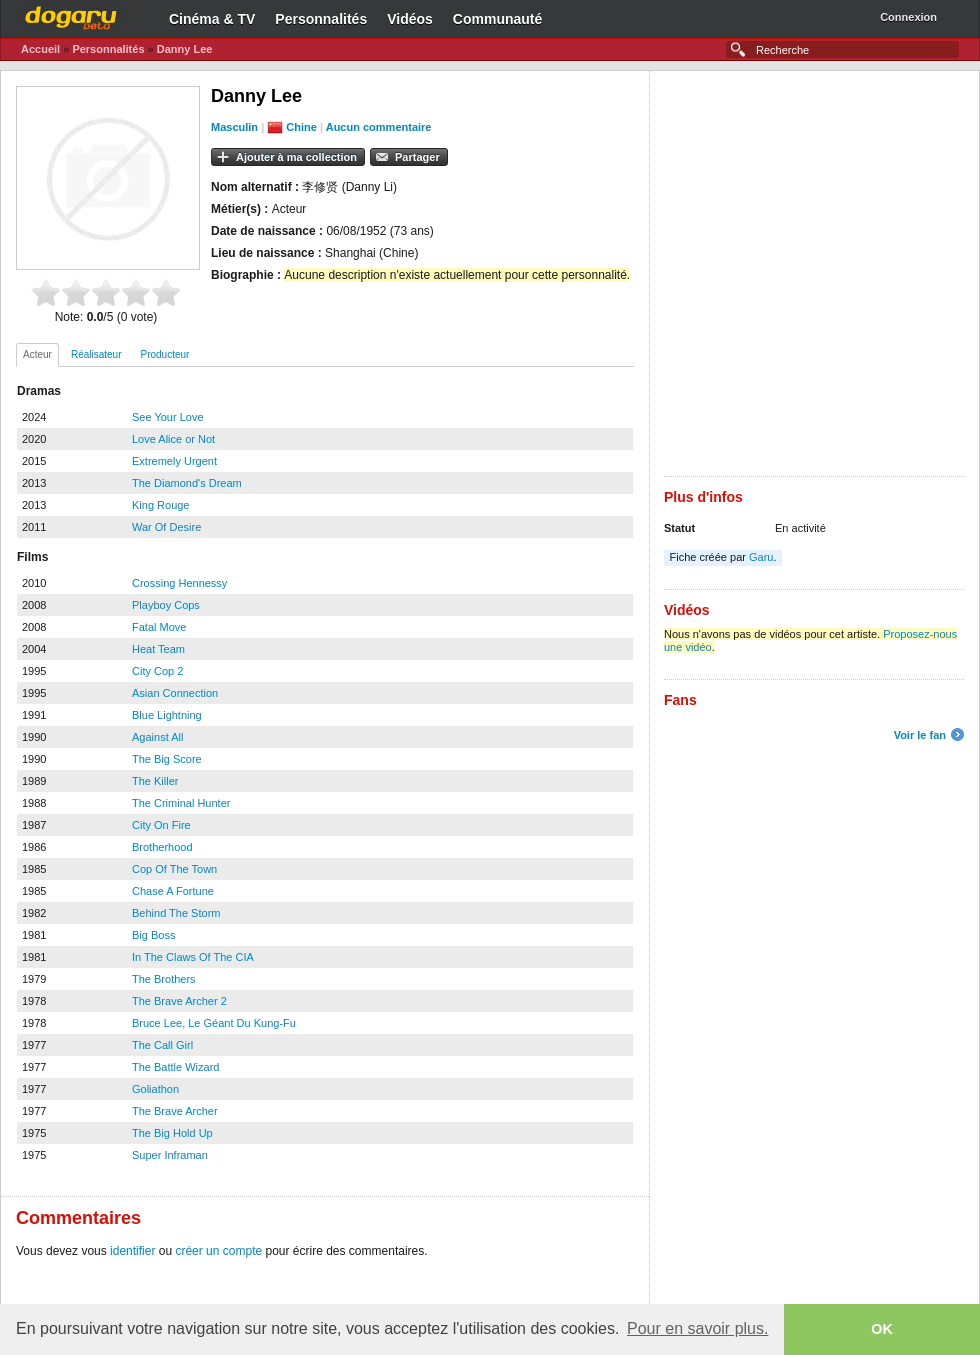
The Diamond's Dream (187, 483)
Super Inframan (170, 1155)
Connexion (908, 17)
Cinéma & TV (212, 19)
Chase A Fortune (173, 891)
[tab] (37, 355)
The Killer (155, 781)
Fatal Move (159, 627)
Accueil (40, 49)
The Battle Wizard (175, 1067)
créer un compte (218, 1251)
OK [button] (882, 1329)
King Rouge (161, 505)
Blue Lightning (167, 715)
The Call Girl (162, 1045)
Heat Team (158, 649)
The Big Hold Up (172, 1133)
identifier (132, 1251)
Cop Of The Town (174, 869)
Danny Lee (185, 49)
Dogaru (71, 15)
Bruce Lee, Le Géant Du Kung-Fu (214, 1023)
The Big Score (167, 759)
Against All (157, 737)
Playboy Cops (166, 605)
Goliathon (155, 1089)
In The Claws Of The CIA (193, 957)
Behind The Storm (176, 913)
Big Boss (153, 935)
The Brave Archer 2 (179, 1001)
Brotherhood (162, 847)
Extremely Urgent (174, 461)
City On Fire (161, 825)
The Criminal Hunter (181, 803)
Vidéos (410, 19)
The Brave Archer (175, 1111)
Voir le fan (920, 735)
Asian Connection (175, 693)
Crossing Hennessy (179, 583)
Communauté (497, 19)
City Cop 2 (157, 671)
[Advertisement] (239, 273)
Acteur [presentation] (37, 354)
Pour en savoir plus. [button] (697, 1328)
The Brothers (164, 979)
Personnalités (321, 19)
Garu (761, 557)
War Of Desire (166, 527)
